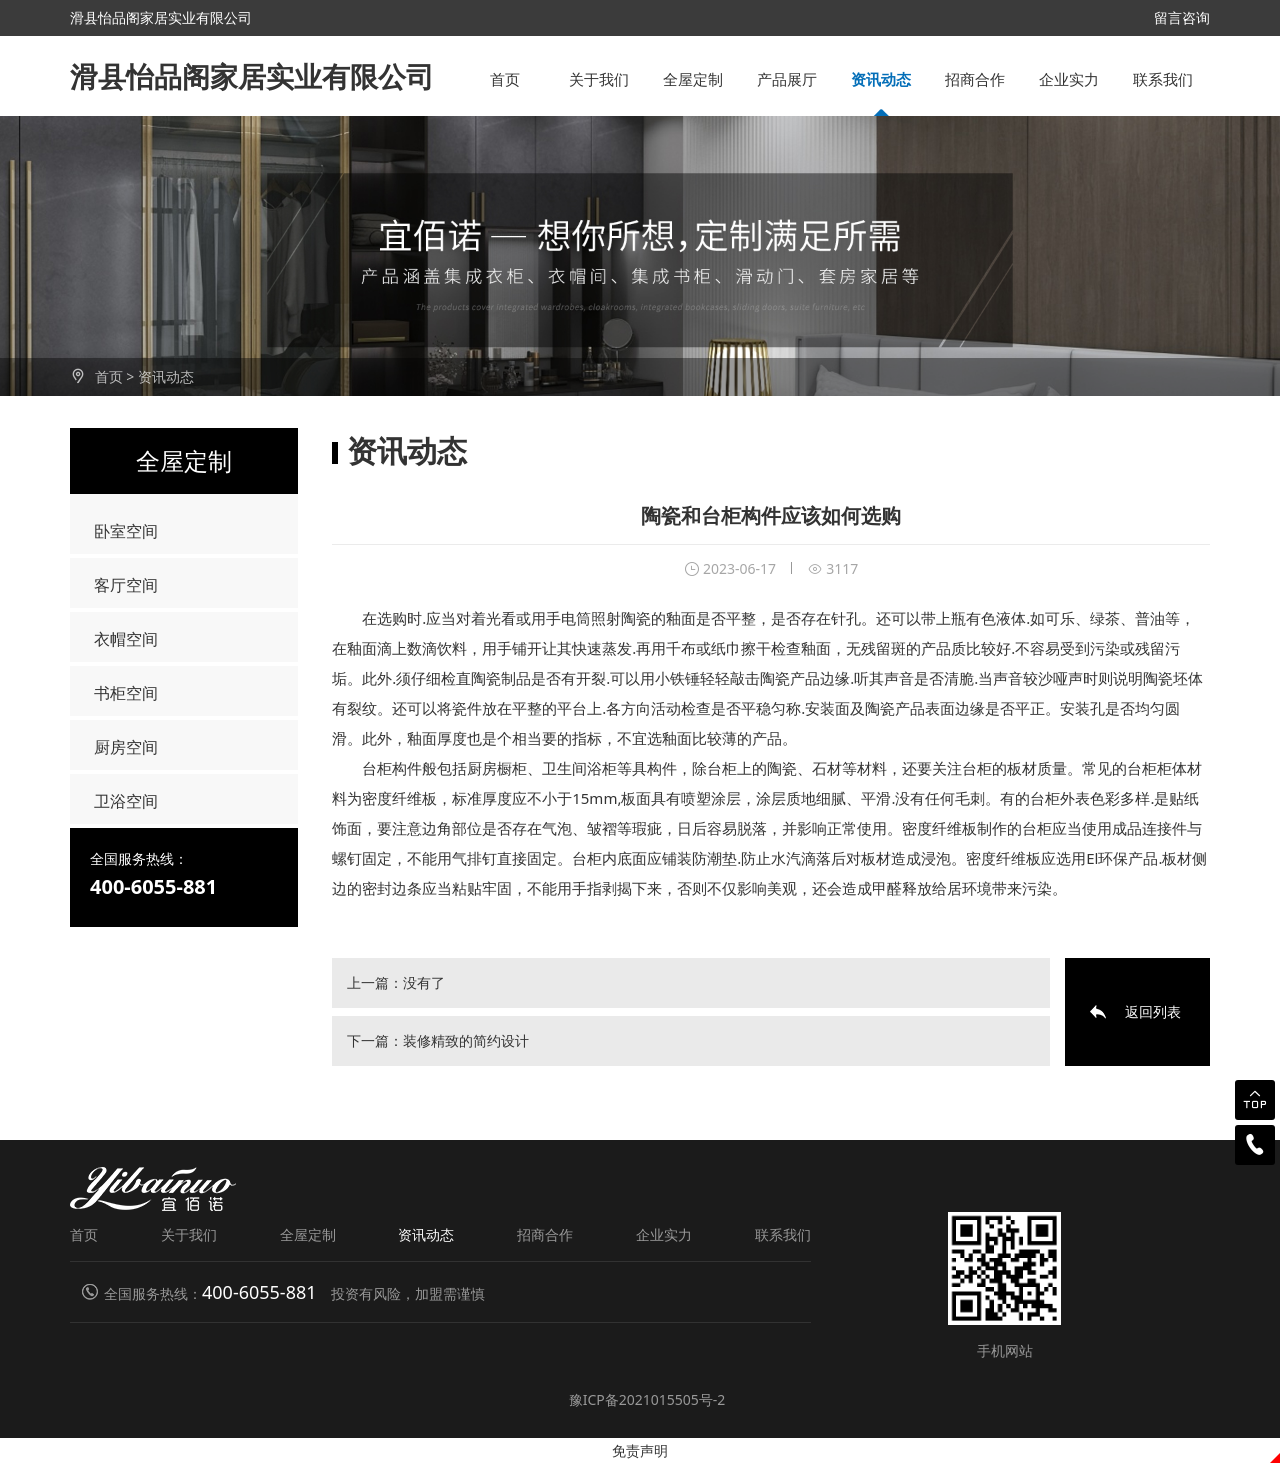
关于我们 (599, 79)
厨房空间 (126, 747)
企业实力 (1069, 79)
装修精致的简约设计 (466, 1040)
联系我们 (1163, 79)
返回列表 (1153, 1011)
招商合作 (975, 79)
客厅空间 (126, 585)
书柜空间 (126, 693)
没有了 (424, 982)
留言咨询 (1182, 17)
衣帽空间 (126, 639)
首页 (505, 79)
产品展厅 (787, 79)
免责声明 (640, 1450)
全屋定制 (693, 79)
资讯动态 (881, 79)
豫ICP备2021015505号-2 (647, 1399)
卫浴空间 (126, 801)
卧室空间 (126, 531)
